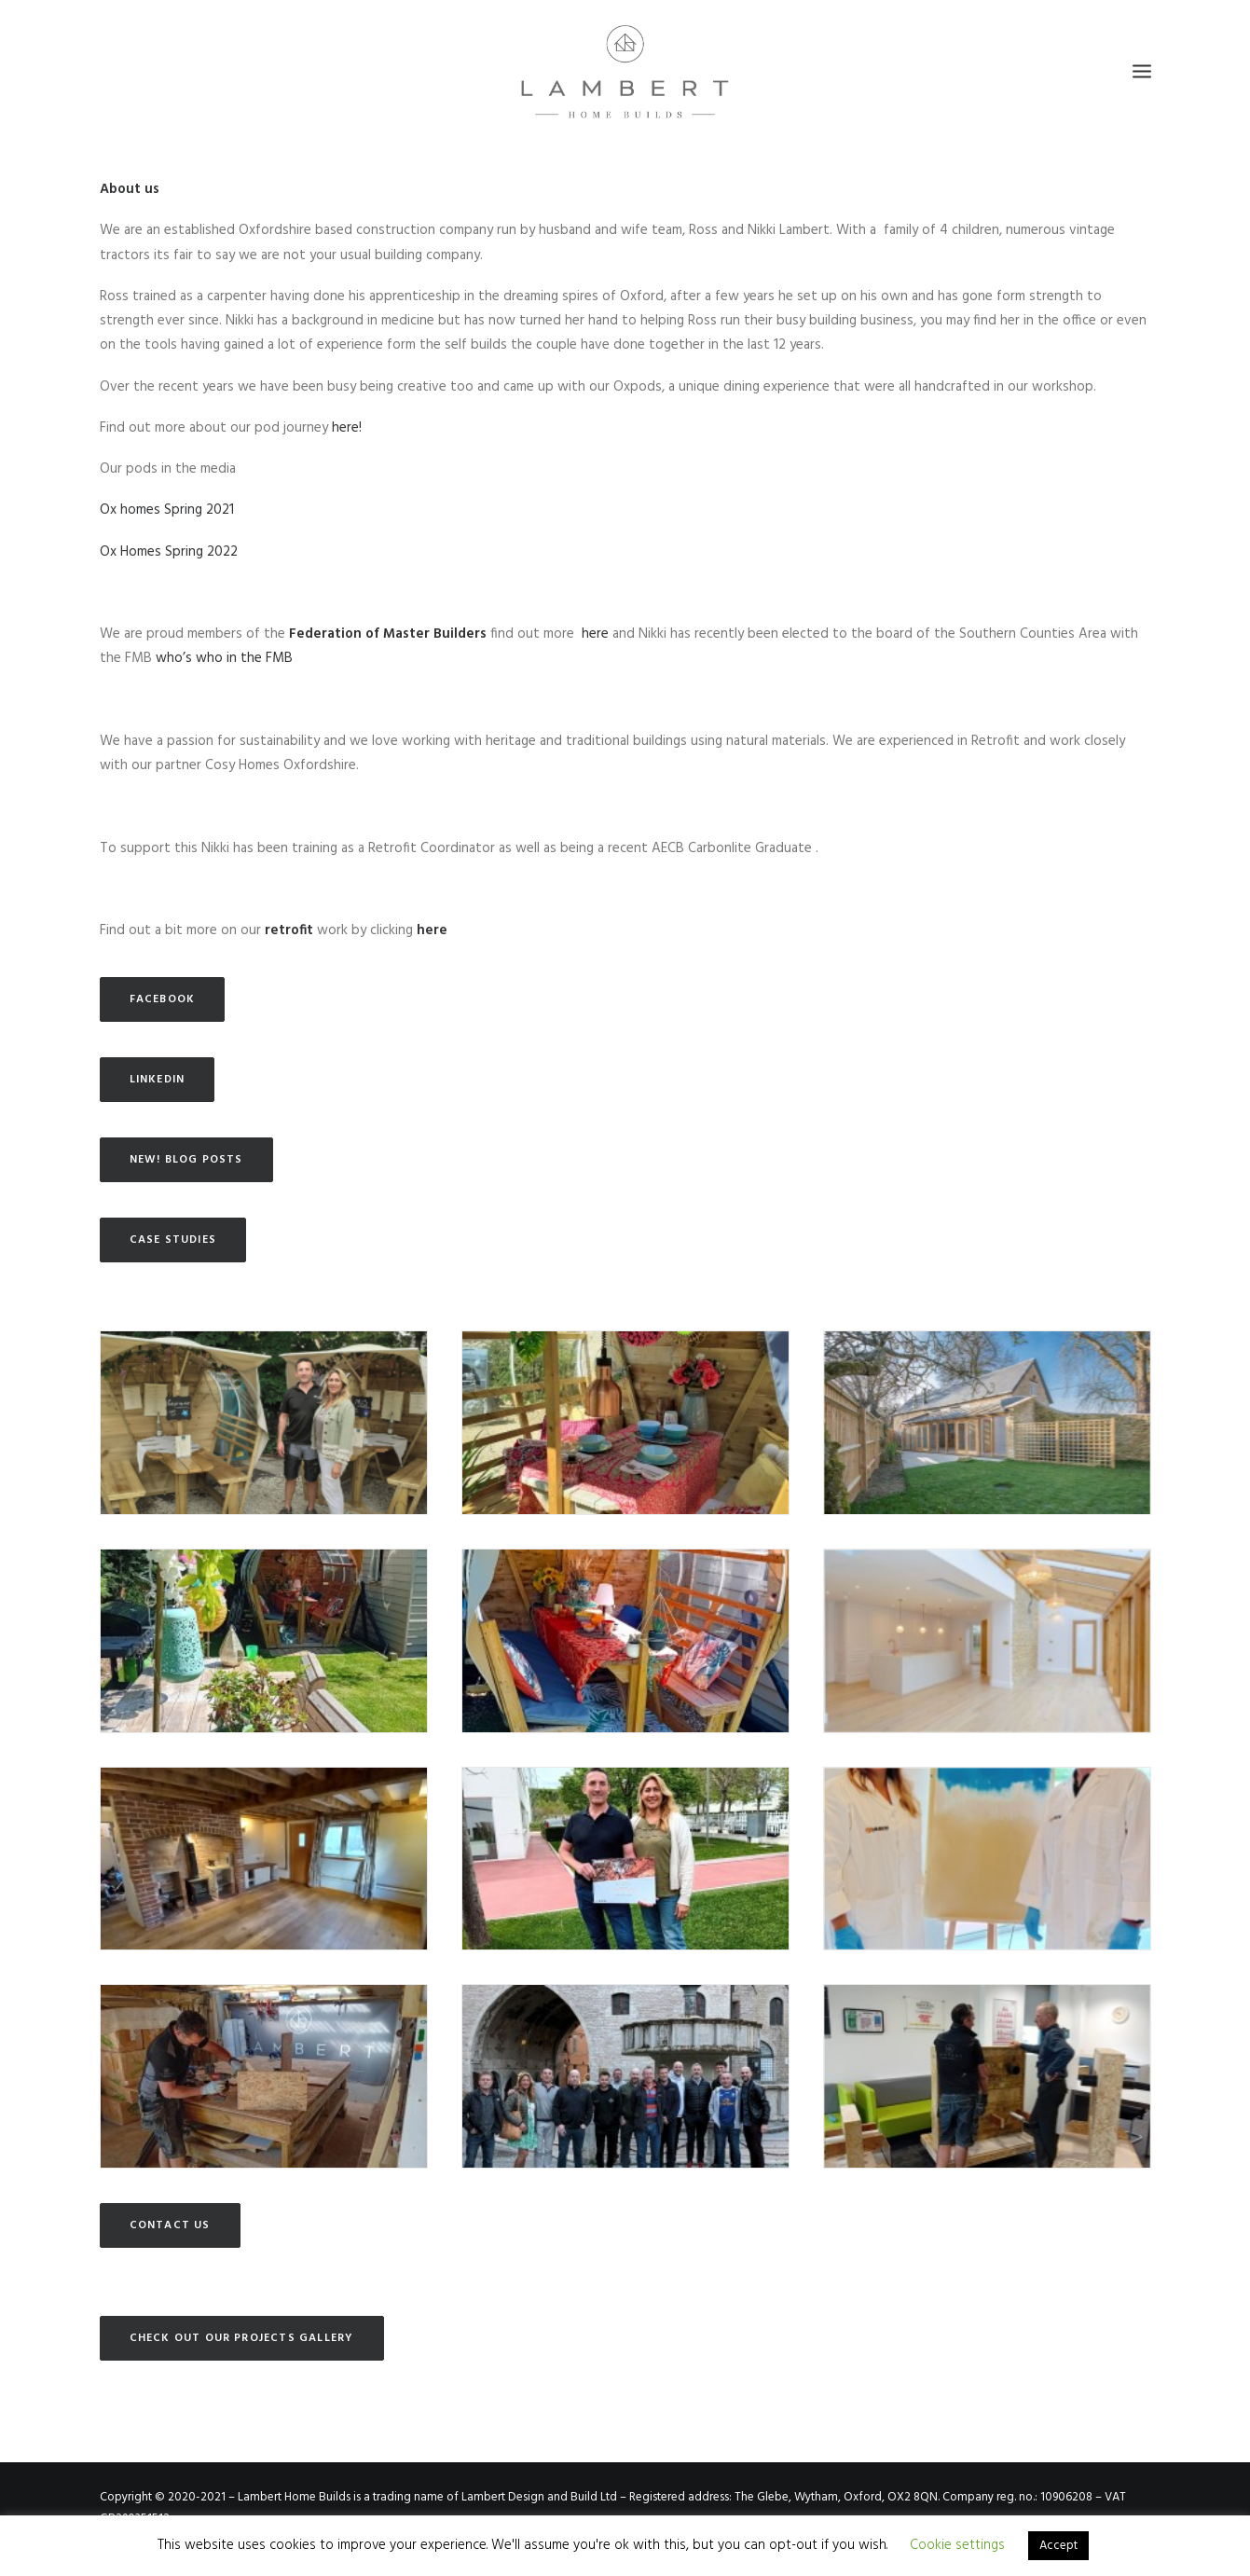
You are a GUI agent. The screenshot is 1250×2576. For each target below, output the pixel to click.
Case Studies (173, 1240)
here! (347, 428)
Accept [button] (1058, 2545)
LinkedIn (157, 1079)
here (597, 634)
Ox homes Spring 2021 (167, 510)
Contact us (170, 2225)
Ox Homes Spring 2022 (169, 552)
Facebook (163, 999)
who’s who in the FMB (224, 658)
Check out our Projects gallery (242, 2338)
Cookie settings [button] (957, 2545)
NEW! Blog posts (186, 1159)
